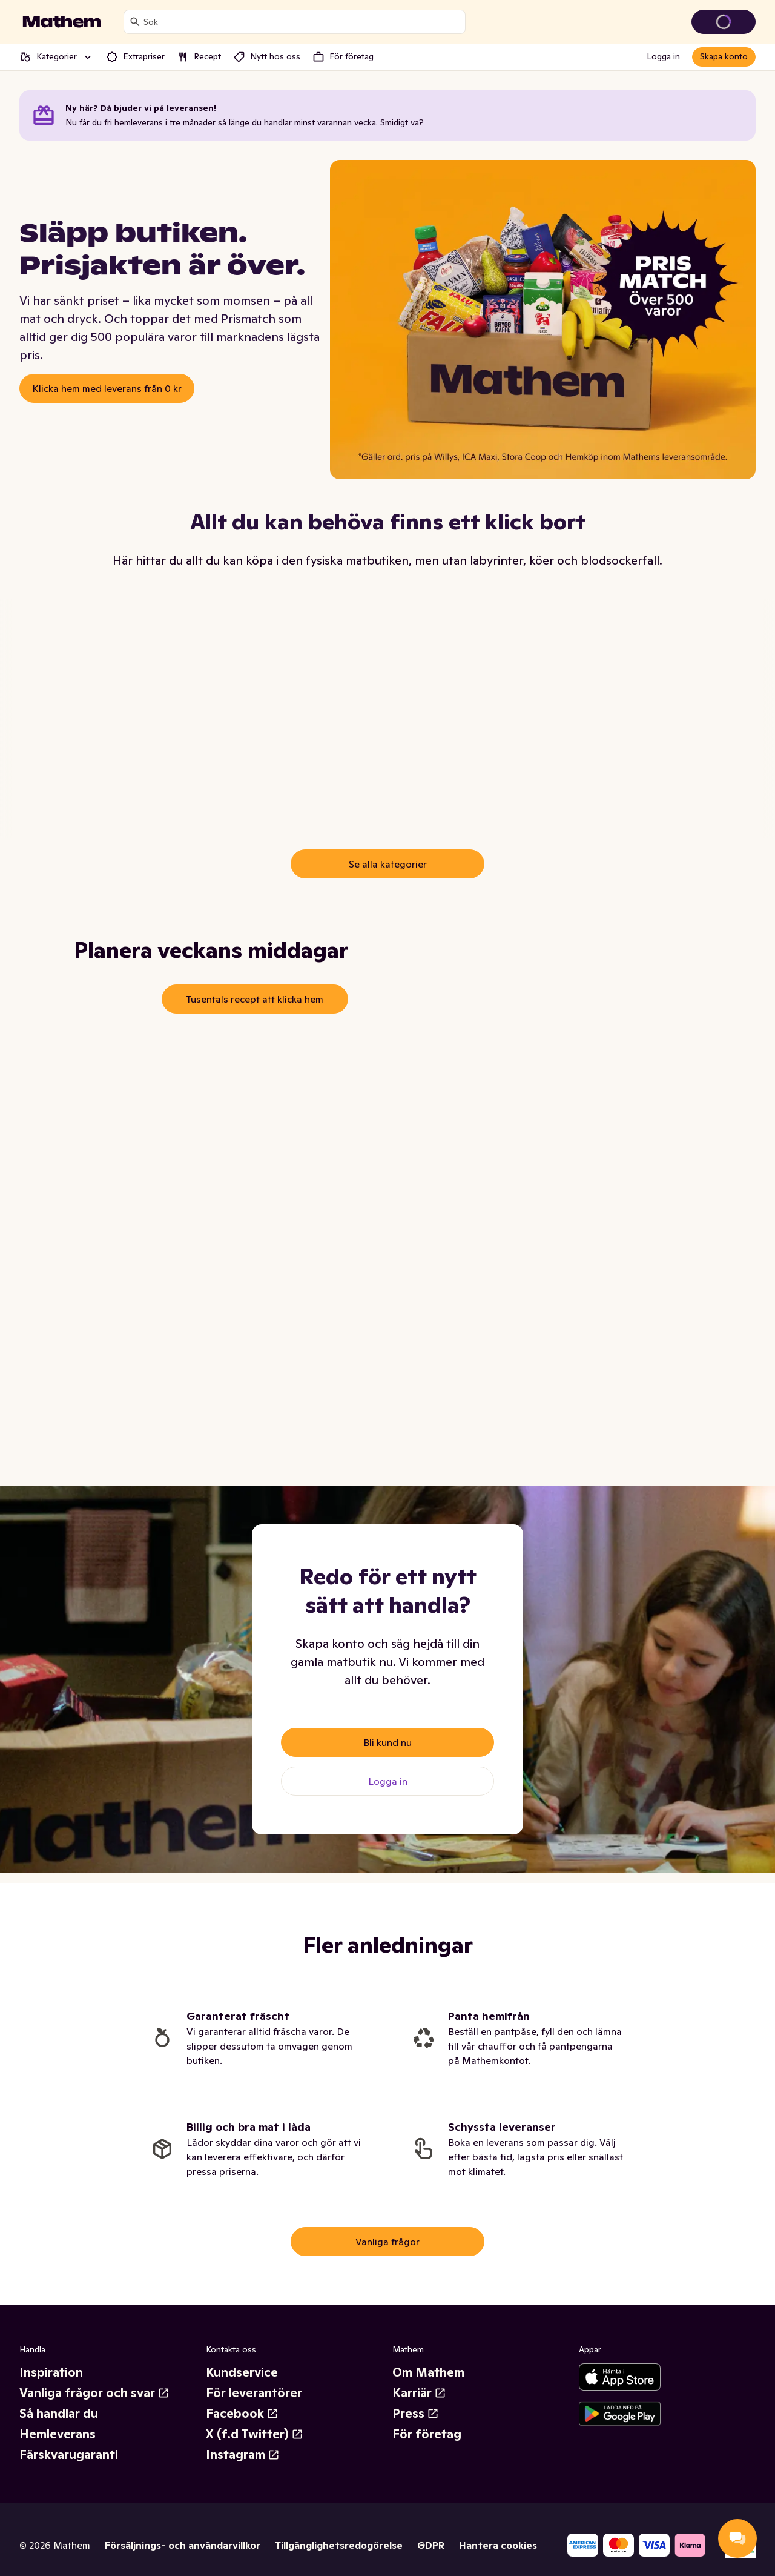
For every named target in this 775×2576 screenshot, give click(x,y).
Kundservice (242, 2372)
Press (415, 2414)
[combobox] (301, 21)
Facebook (242, 2414)
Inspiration (51, 2372)
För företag (426, 2434)
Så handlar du (58, 2414)
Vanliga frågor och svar (94, 2393)
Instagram (243, 2455)
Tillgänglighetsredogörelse (339, 2545)
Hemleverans (57, 2434)
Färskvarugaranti (68, 2455)
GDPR (430, 2545)
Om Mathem (428, 2372)
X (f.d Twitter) (254, 2434)
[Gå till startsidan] (61, 22)
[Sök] (135, 22)
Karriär (419, 2393)
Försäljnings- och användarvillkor (182, 2545)
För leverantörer (254, 2393)
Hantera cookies (498, 2545)
